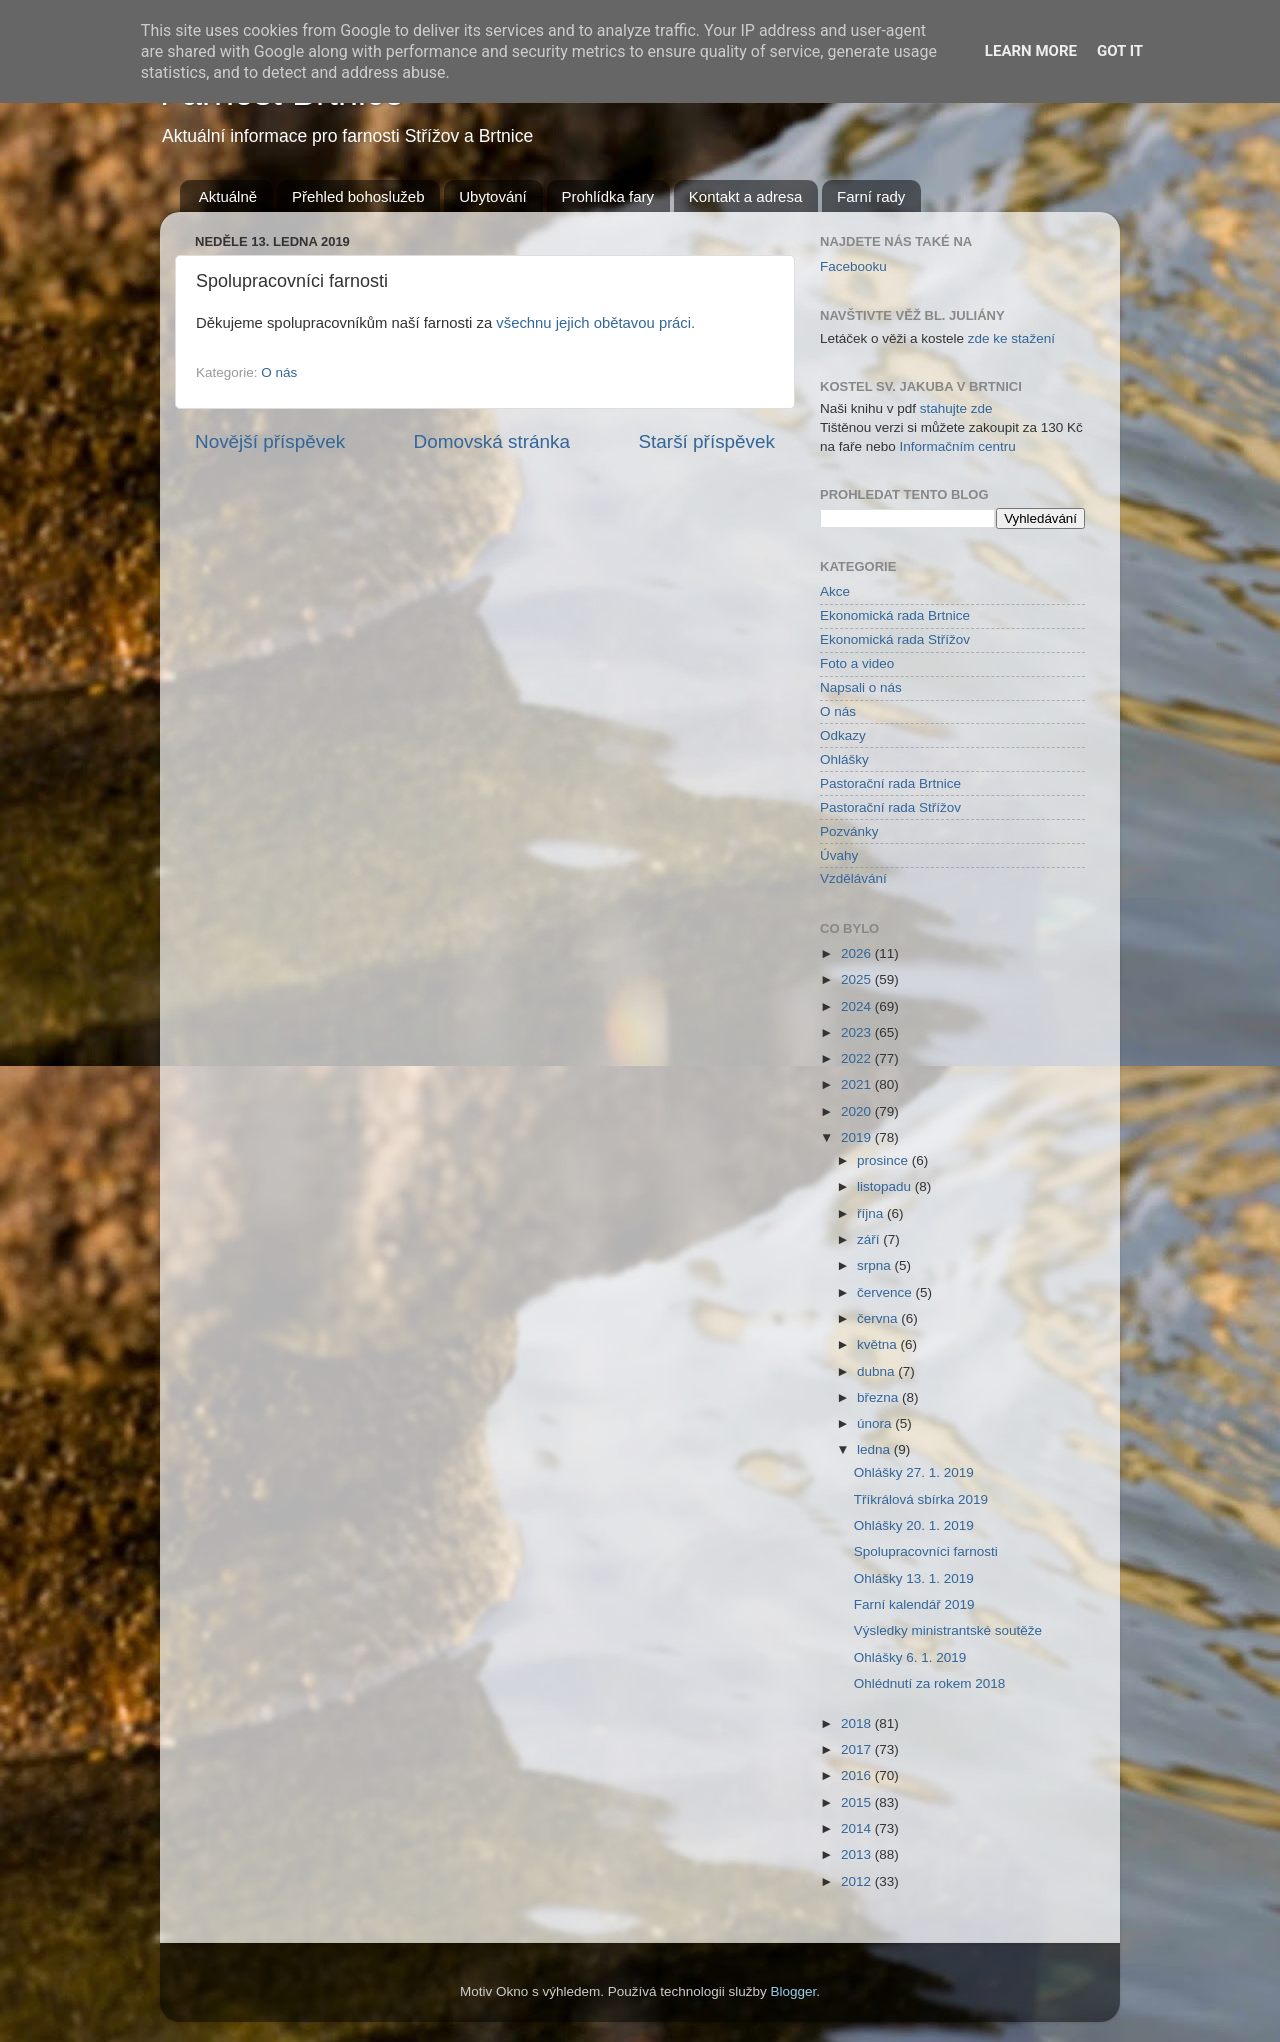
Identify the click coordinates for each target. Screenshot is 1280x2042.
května (879, 1344)
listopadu (886, 1186)
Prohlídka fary (608, 196)
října (872, 1213)
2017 (858, 1749)
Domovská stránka (492, 441)
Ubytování (493, 196)
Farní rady (871, 196)
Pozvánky (849, 831)
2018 (858, 1723)
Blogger (794, 1991)
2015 (858, 1802)
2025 (858, 979)
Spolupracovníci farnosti (926, 1551)
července (886, 1292)
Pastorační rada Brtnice (890, 783)
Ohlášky (844, 759)
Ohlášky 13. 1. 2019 (914, 1578)
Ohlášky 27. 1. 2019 (914, 1472)
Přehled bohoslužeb (358, 196)
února (876, 1423)
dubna (877, 1371)
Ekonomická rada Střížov (895, 639)
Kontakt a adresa (745, 196)
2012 (858, 1881)
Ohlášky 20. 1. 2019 (914, 1525)
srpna (876, 1265)
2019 (858, 1137)
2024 (858, 1006)
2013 (858, 1854)
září (870, 1239)
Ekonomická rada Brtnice (895, 615)
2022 (858, 1058)
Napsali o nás (861, 687)
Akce (835, 591)
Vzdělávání (853, 878)
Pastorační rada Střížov (890, 807)
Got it (1120, 51)
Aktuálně (228, 196)
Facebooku (853, 266)
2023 (858, 1032)
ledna (875, 1449)
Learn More (1031, 51)
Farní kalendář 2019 (914, 1604)
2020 (858, 1111)
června (879, 1318)
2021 (858, 1084)
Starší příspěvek (707, 441)
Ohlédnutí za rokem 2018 (930, 1683)
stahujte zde (956, 408)
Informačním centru (958, 446)
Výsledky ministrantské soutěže (948, 1630)
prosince (884, 1160)
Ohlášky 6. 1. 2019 (910, 1657)
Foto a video (857, 663)
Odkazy (843, 735)
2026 (858, 953)
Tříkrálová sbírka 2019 (921, 1499)
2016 (858, 1775)
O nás (279, 372)
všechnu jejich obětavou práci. (595, 323)
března (879, 1397)
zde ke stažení (1011, 338)
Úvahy (839, 855)
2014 (858, 1828)
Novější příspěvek (270, 441)
